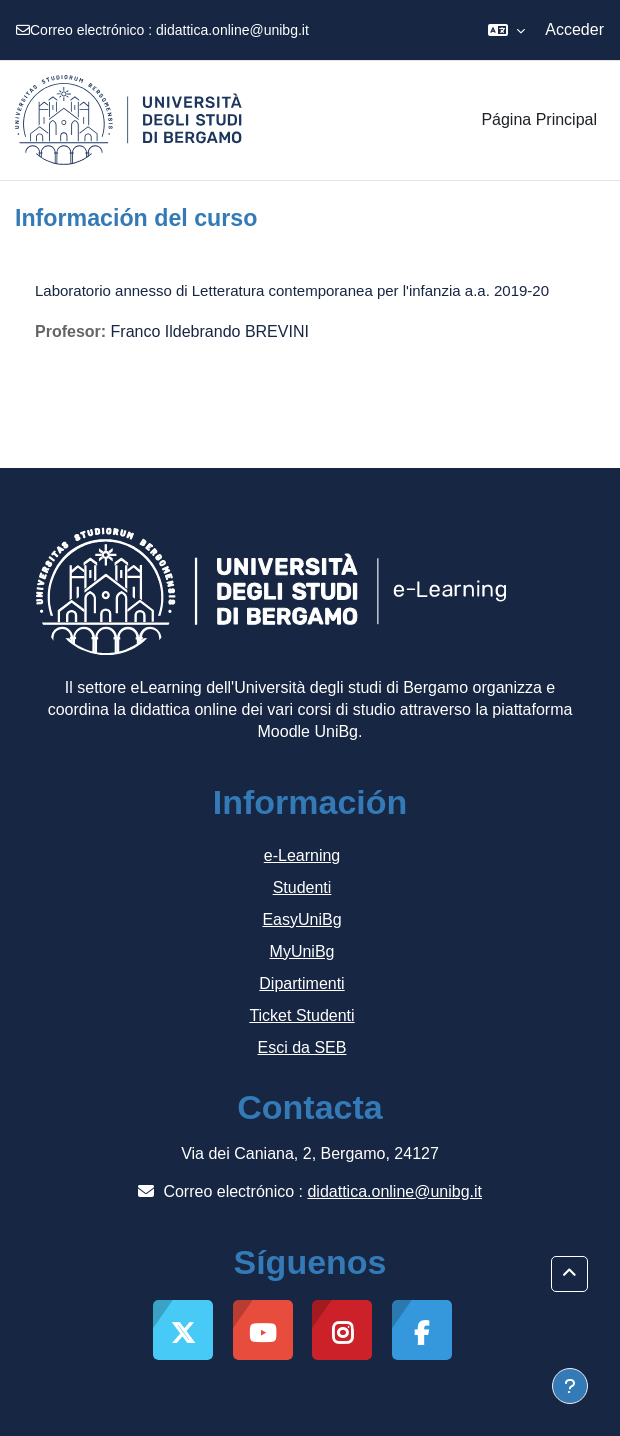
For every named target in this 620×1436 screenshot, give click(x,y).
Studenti (302, 887)
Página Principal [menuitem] (539, 119)
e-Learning (302, 855)
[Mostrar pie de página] (570, 1386)
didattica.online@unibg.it (232, 30)
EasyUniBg (301, 919)
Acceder (574, 29)
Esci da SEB (302, 1047)
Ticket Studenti (301, 1015)
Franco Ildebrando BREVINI (210, 331)
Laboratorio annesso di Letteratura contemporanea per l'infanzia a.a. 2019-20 (292, 290)
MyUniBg (302, 951)
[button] (506, 30)
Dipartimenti (301, 983)
